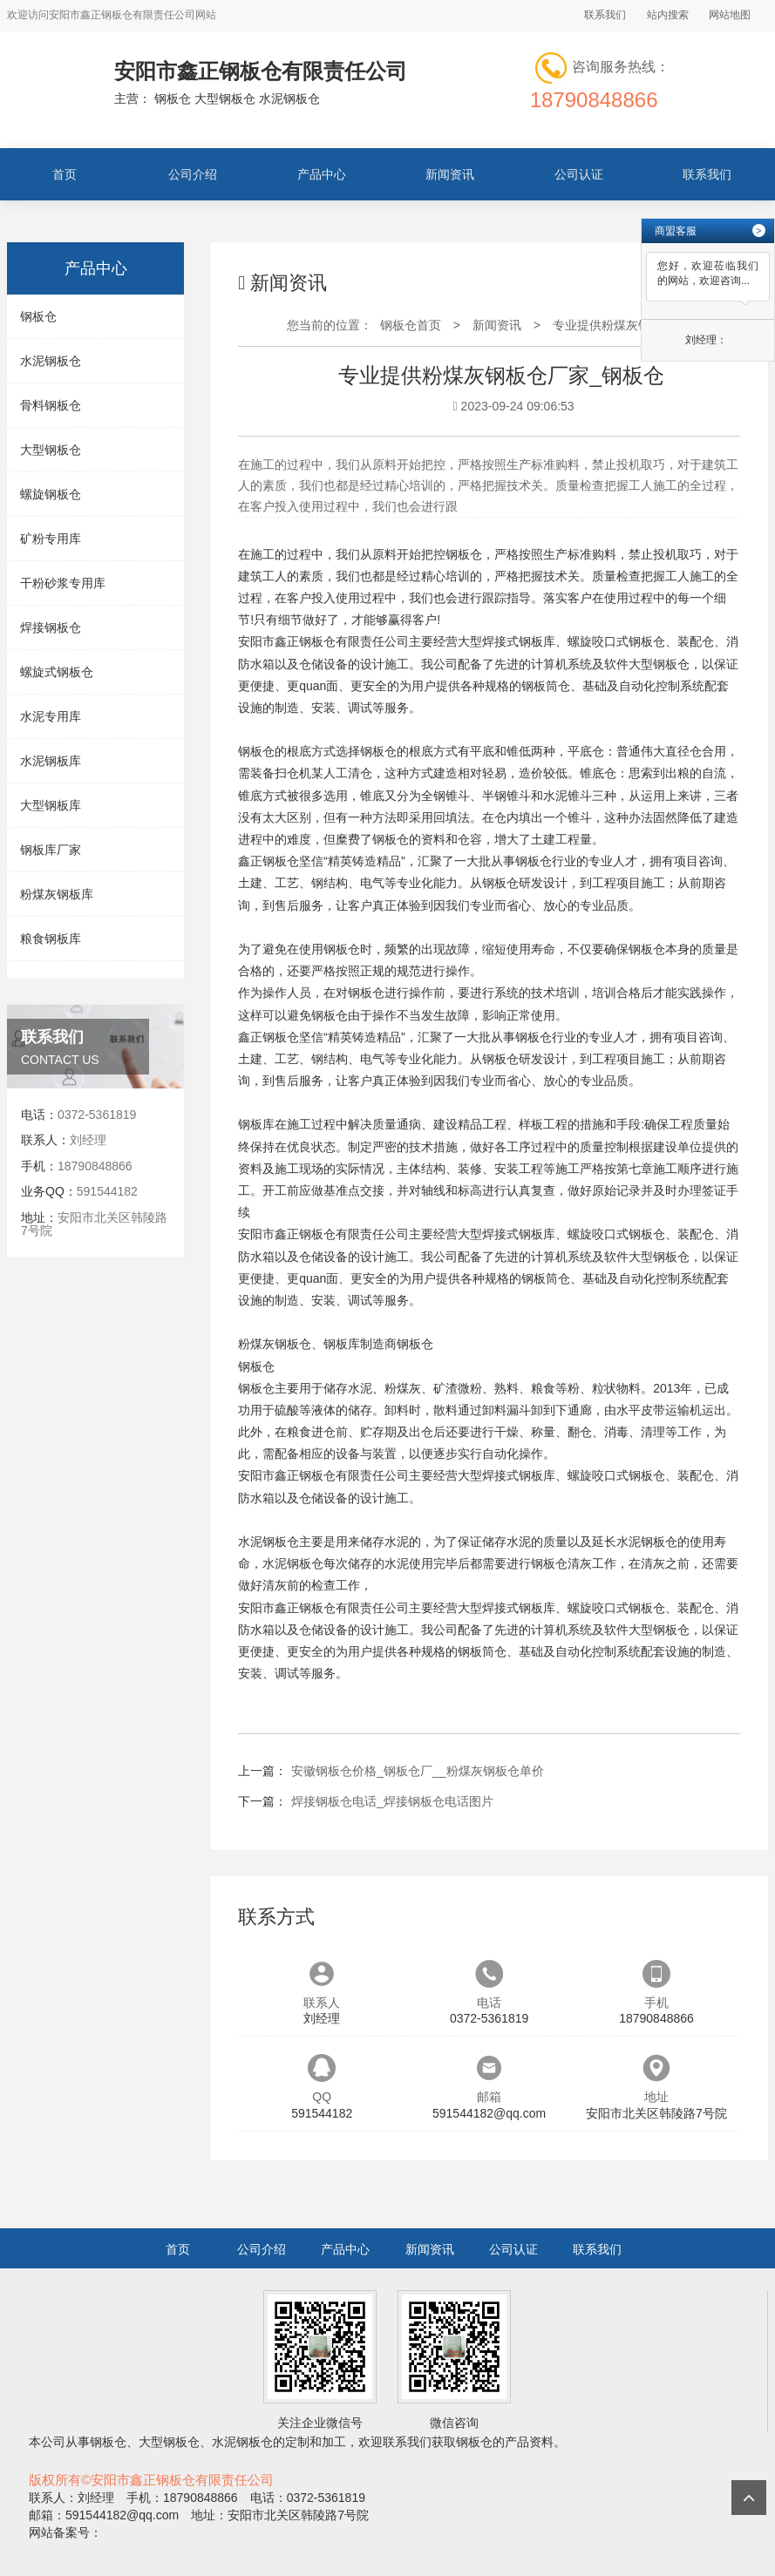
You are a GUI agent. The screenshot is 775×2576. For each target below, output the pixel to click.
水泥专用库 (50, 716)
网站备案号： (65, 2532)
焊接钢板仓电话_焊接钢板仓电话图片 (392, 1801)
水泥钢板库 (50, 761)
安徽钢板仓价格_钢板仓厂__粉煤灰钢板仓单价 (417, 1771)
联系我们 (605, 15)
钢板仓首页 (410, 325)
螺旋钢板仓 (50, 494)
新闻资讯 (449, 174)
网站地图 (730, 15)
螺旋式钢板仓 (56, 672)
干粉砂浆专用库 (62, 583)
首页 (64, 174)
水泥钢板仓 (50, 361)
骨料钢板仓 (50, 405)
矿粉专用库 (50, 539)
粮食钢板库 (50, 939)
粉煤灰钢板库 (56, 894)
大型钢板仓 (50, 450)
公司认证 (578, 174)
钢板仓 (38, 316)
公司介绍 (192, 174)
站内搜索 (668, 15)
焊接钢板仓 (50, 627)
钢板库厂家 (50, 850)
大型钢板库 (50, 805)
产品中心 (321, 174)
